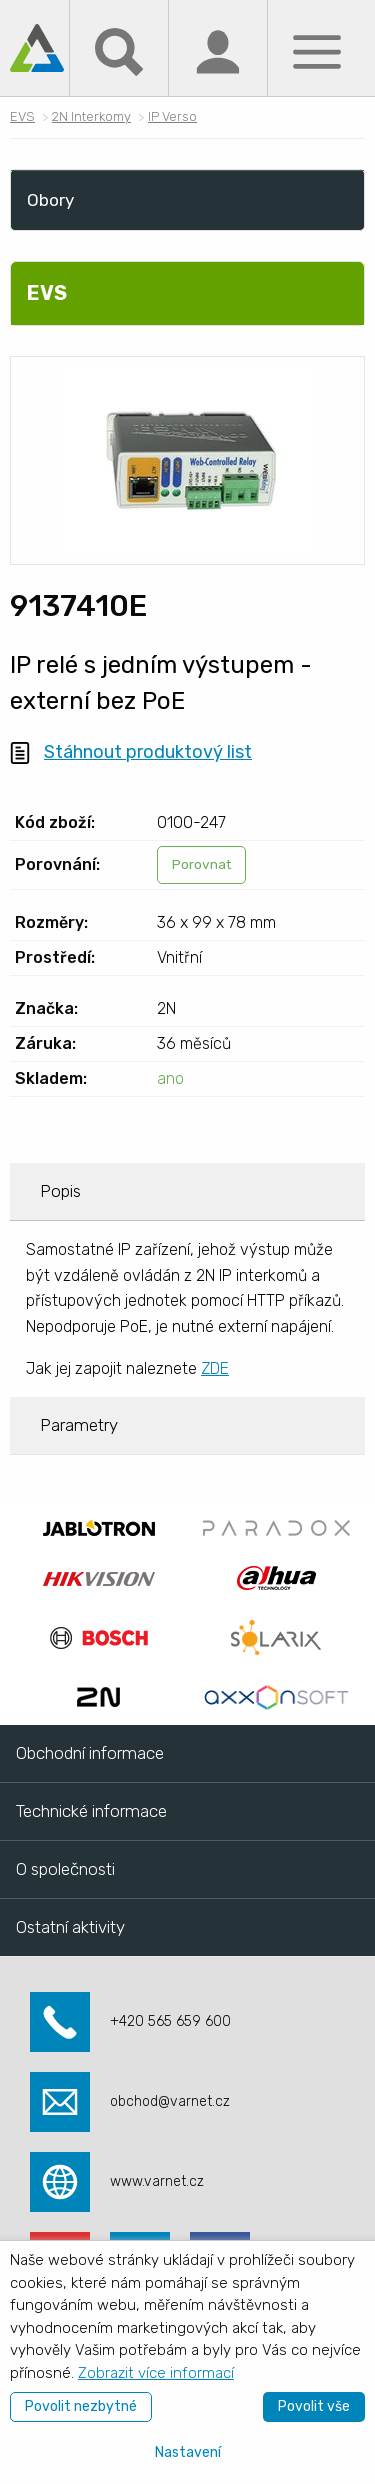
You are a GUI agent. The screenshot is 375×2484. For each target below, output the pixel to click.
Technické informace (91, 1811)
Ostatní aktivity (70, 1927)
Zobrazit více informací (156, 2373)
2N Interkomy (91, 116)
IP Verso (172, 116)
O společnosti (65, 1869)
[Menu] (317, 50)
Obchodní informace (90, 1753)
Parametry (79, 1425)
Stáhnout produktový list (148, 752)
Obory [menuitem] (50, 200)
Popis (60, 1191)
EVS (22, 116)
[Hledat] (119, 50)
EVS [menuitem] (47, 293)
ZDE (215, 1368)
